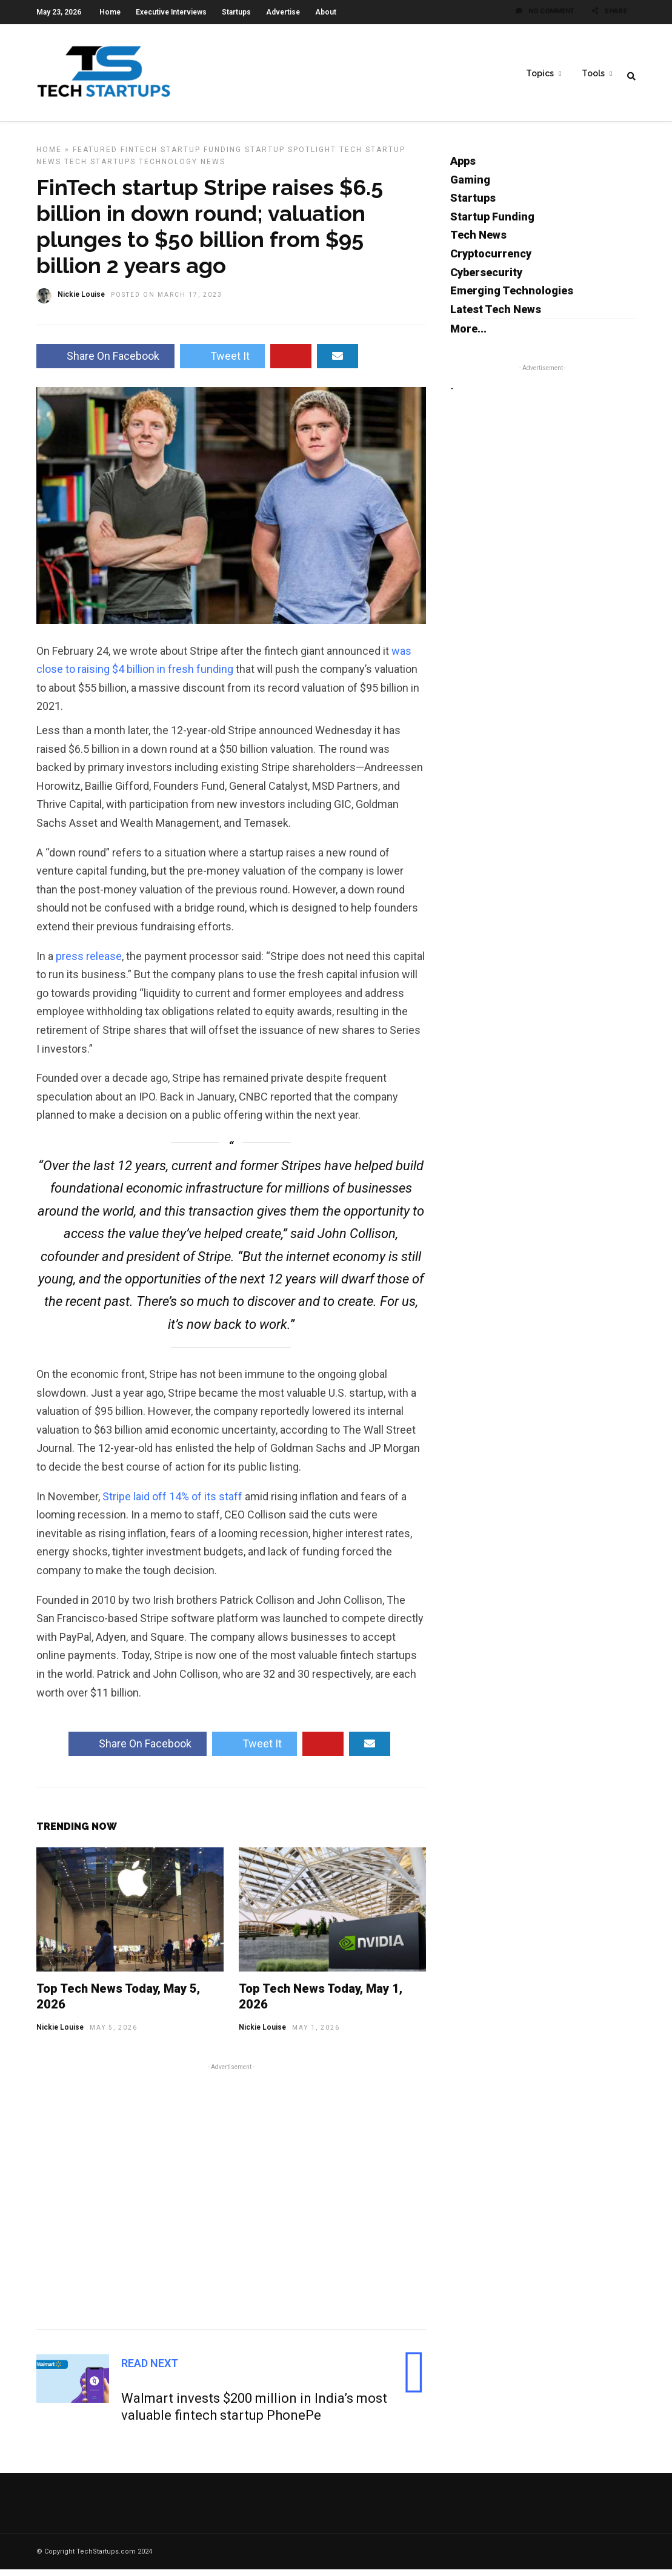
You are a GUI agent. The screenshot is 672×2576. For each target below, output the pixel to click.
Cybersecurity (486, 279)
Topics (540, 73)
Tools (593, 73)
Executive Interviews (171, 12)
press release (89, 962)
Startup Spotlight (290, 156)
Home (110, 12)
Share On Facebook (105, 362)
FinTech (139, 156)
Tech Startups (100, 168)
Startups (236, 12)
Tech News (478, 241)
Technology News (182, 168)
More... (468, 335)
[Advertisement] (231, 2201)
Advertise (283, 12)
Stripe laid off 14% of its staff (172, 1503)
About (325, 12)
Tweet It (222, 362)
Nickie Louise (60, 2034)
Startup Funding (201, 156)
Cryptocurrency (490, 260)
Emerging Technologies (511, 297)
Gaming (470, 186)
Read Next (149, 2369)
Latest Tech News (495, 316)
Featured (95, 156)
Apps (463, 167)
